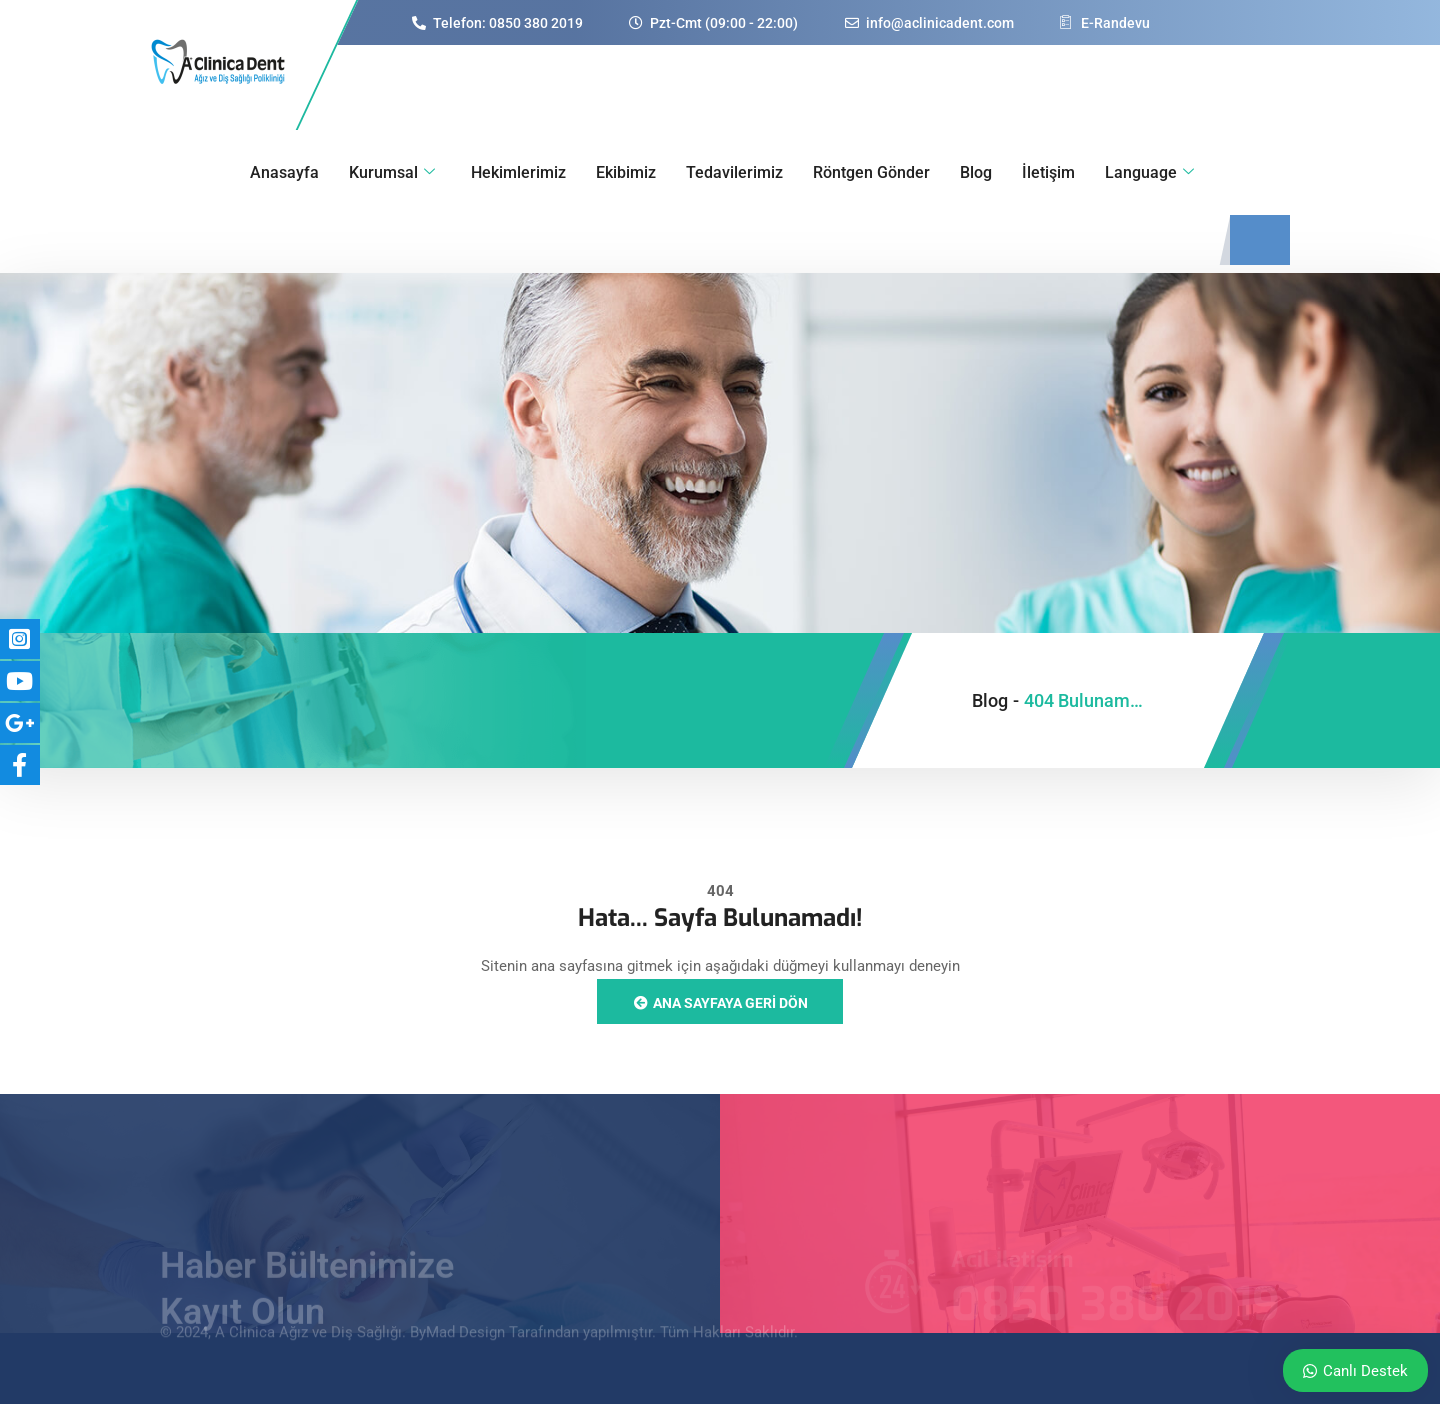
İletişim (1048, 172)
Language (1149, 173)
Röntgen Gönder (871, 172)
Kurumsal (392, 173)
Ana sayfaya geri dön (720, 1003)
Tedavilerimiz (734, 172)
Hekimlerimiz (518, 172)
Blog (976, 172)
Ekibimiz (626, 172)
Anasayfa (284, 172)
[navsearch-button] (1260, 240)
